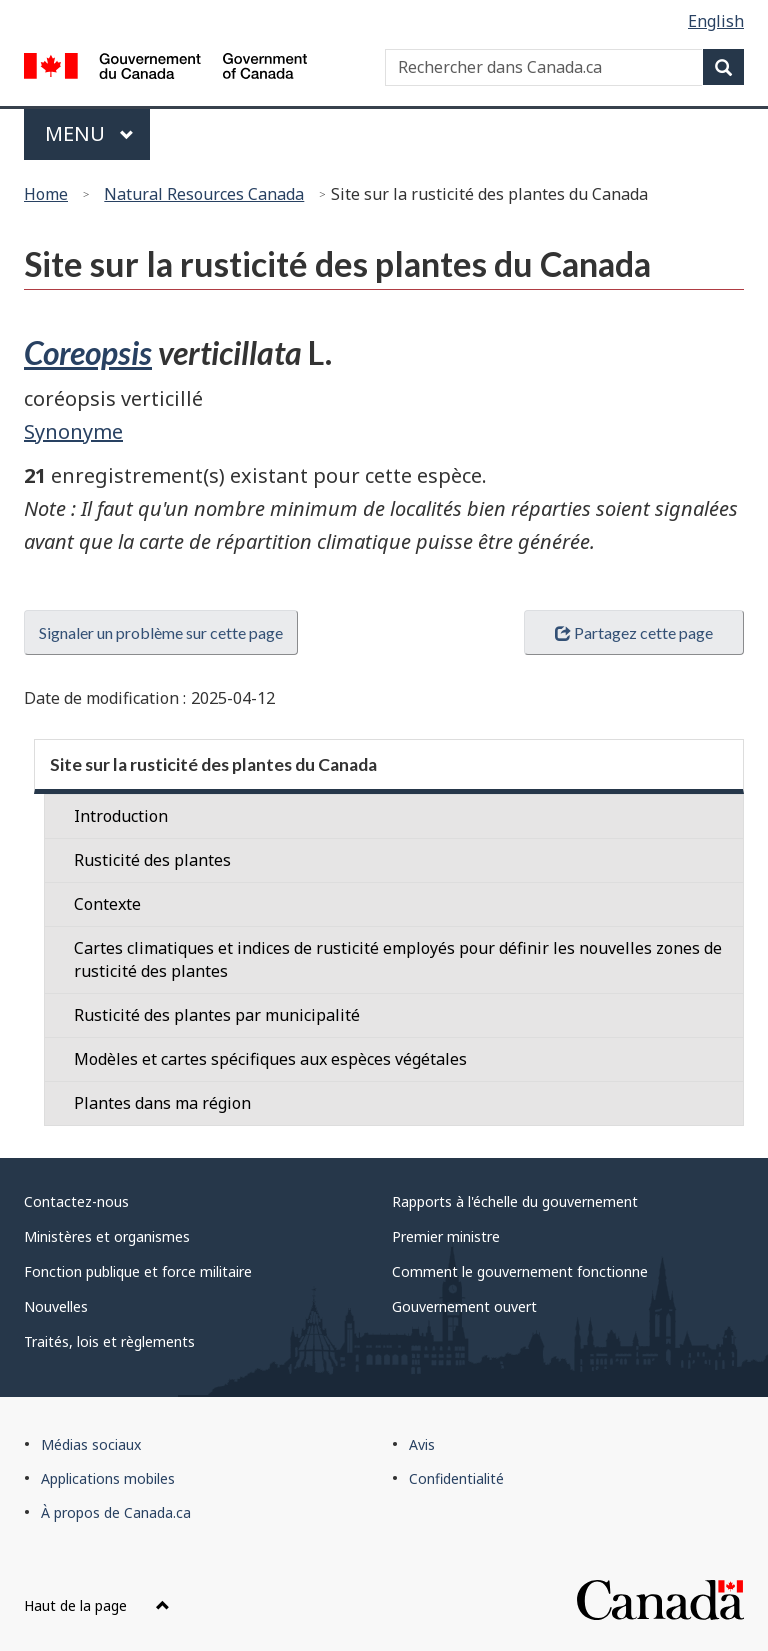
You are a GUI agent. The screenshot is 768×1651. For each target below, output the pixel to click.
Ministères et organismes (107, 1236)
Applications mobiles (108, 1478)
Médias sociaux (91, 1444)
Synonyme (73, 431)
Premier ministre (446, 1236)
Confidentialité (456, 1478)
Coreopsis (88, 352)
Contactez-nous (76, 1201)
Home (46, 194)
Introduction (121, 816)
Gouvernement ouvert (464, 1306)
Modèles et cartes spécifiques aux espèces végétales (270, 1059)
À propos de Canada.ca (116, 1512)
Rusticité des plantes (152, 860)
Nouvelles (56, 1306)
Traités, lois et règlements (109, 1341)
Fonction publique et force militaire (138, 1271)
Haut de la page (97, 1605)
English (716, 21)
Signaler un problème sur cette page (161, 632)
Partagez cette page (634, 632)
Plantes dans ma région (162, 1103)
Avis (422, 1444)
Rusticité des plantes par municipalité (217, 1015)
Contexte (107, 904)
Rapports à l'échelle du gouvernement (515, 1201)
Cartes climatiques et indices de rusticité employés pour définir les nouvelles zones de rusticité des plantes (398, 959)
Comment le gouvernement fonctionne (520, 1271)
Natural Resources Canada (204, 194)
